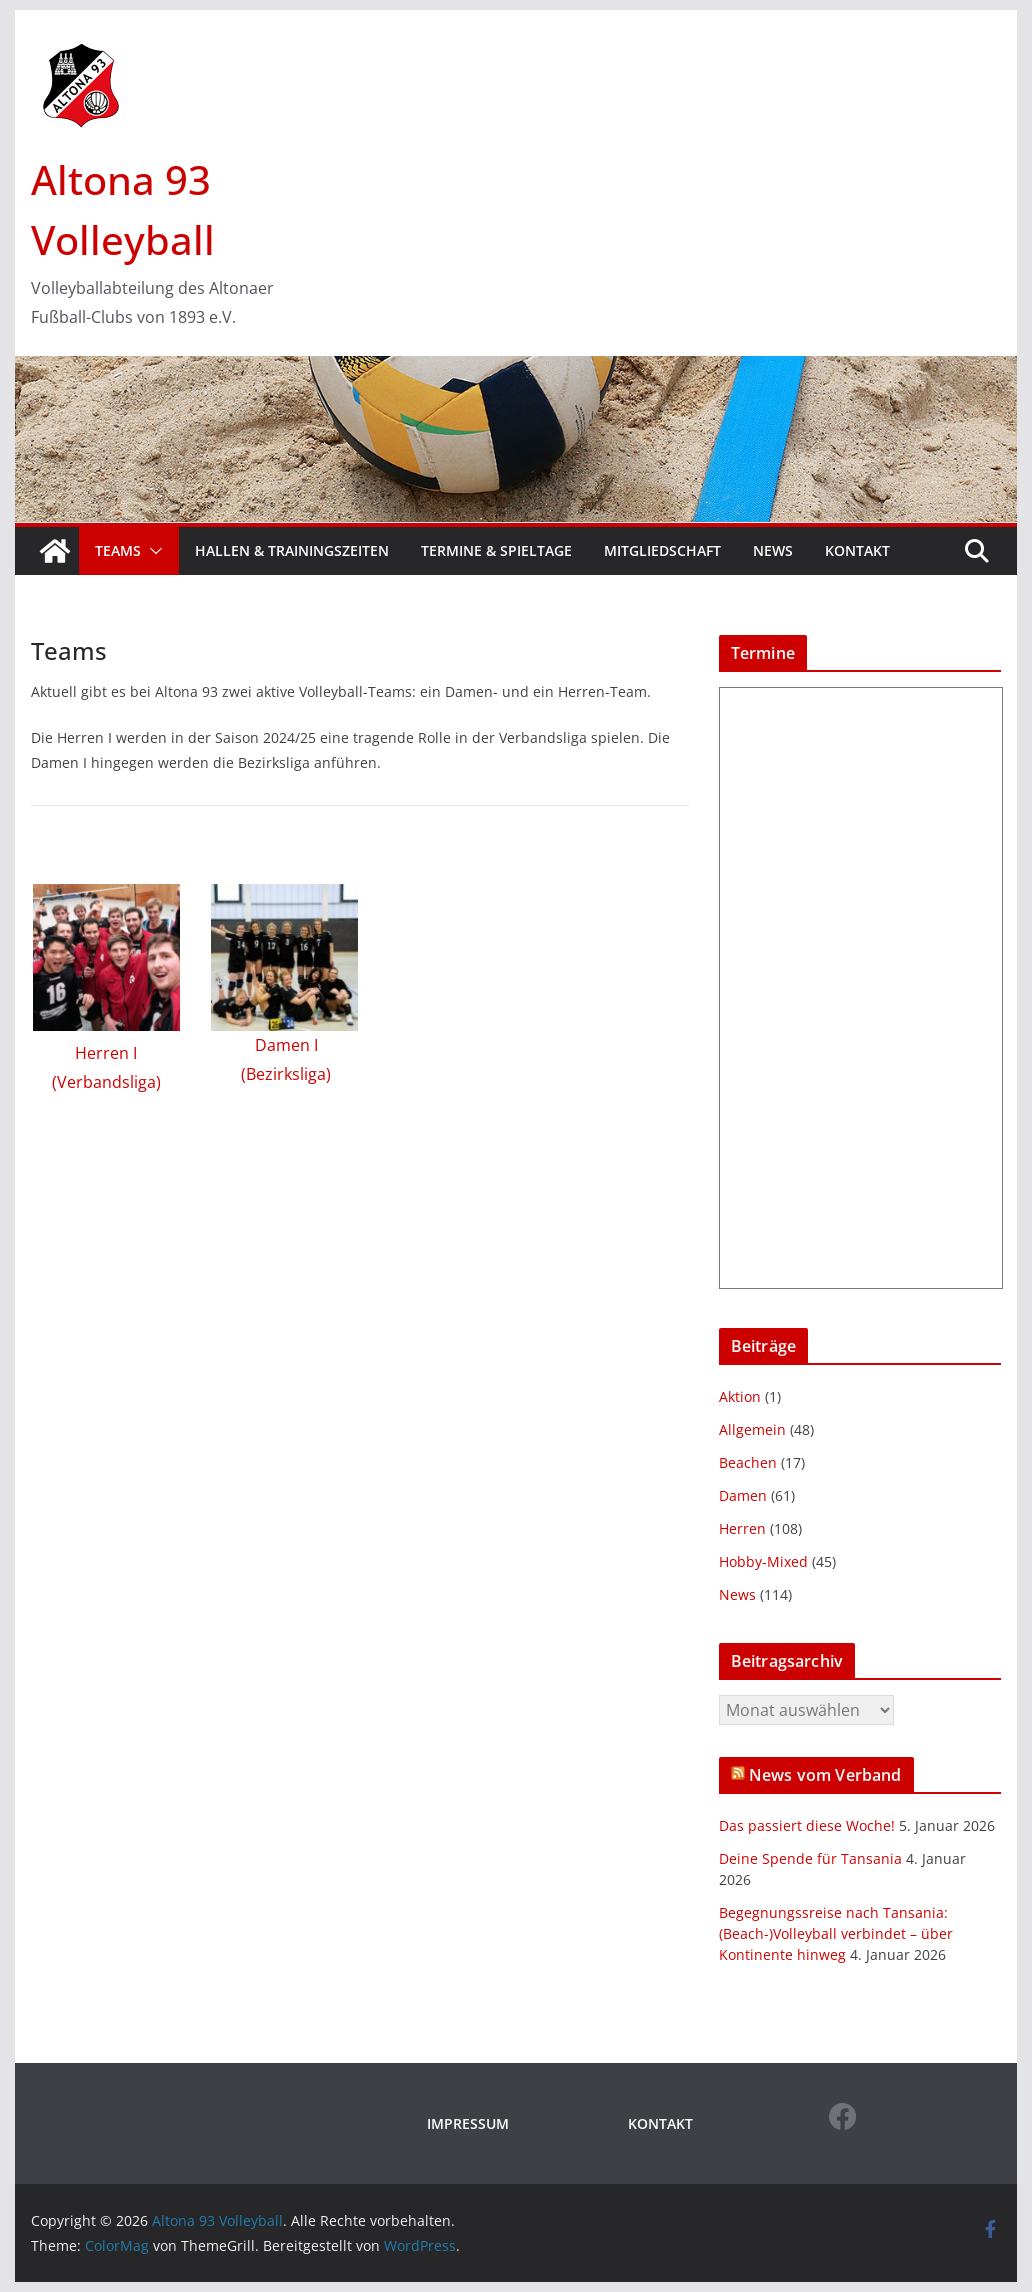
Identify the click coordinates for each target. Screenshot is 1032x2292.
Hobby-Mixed (763, 1561)
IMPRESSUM (468, 2123)
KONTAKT (660, 2123)
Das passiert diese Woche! (807, 1825)
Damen (743, 1495)
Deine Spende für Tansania (810, 1858)
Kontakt (857, 550)
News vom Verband (825, 1775)
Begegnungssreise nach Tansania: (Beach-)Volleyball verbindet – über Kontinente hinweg (836, 1933)
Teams (118, 550)
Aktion (740, 1396)
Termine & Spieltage (496, 550)
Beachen (748, 1462)
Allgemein (752, 1429)
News (773, 550)
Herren (742, 1528)
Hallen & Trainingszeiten (292, 550)
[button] (152, 551)
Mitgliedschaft (662, 550)
